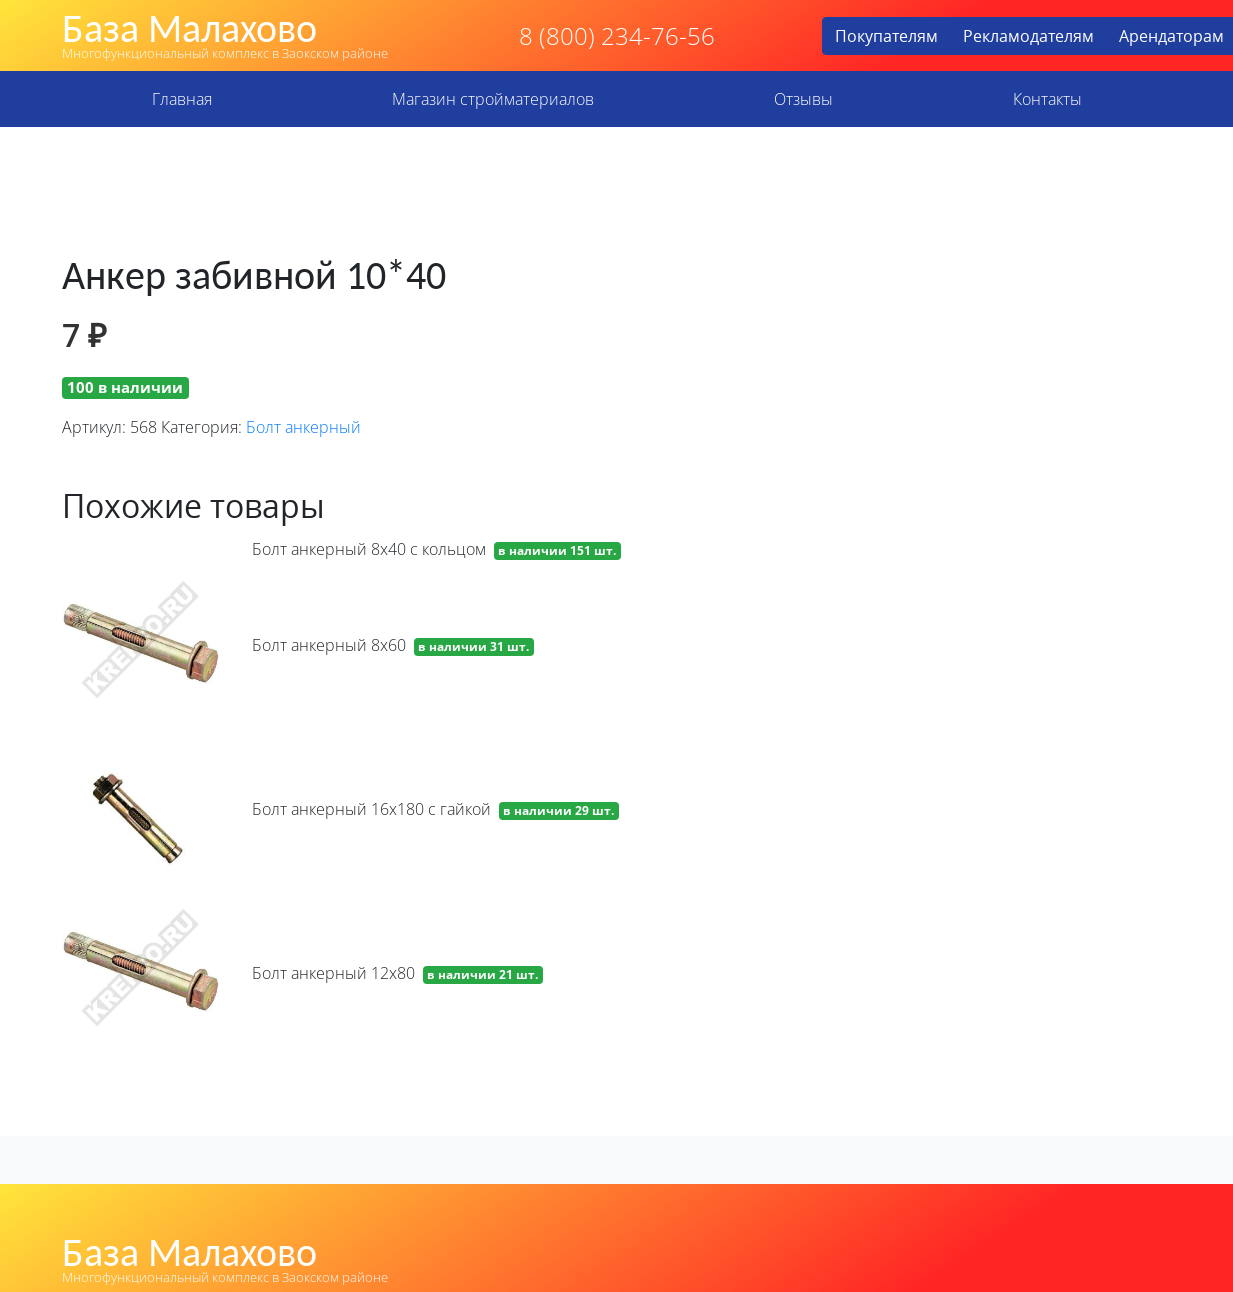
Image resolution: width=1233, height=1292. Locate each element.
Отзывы (803, 99)
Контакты (1047, 99)
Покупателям (886, 36)
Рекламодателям (1028, 36)
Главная (182, 99)
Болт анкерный (303, 427)
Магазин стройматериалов (493, 99)
